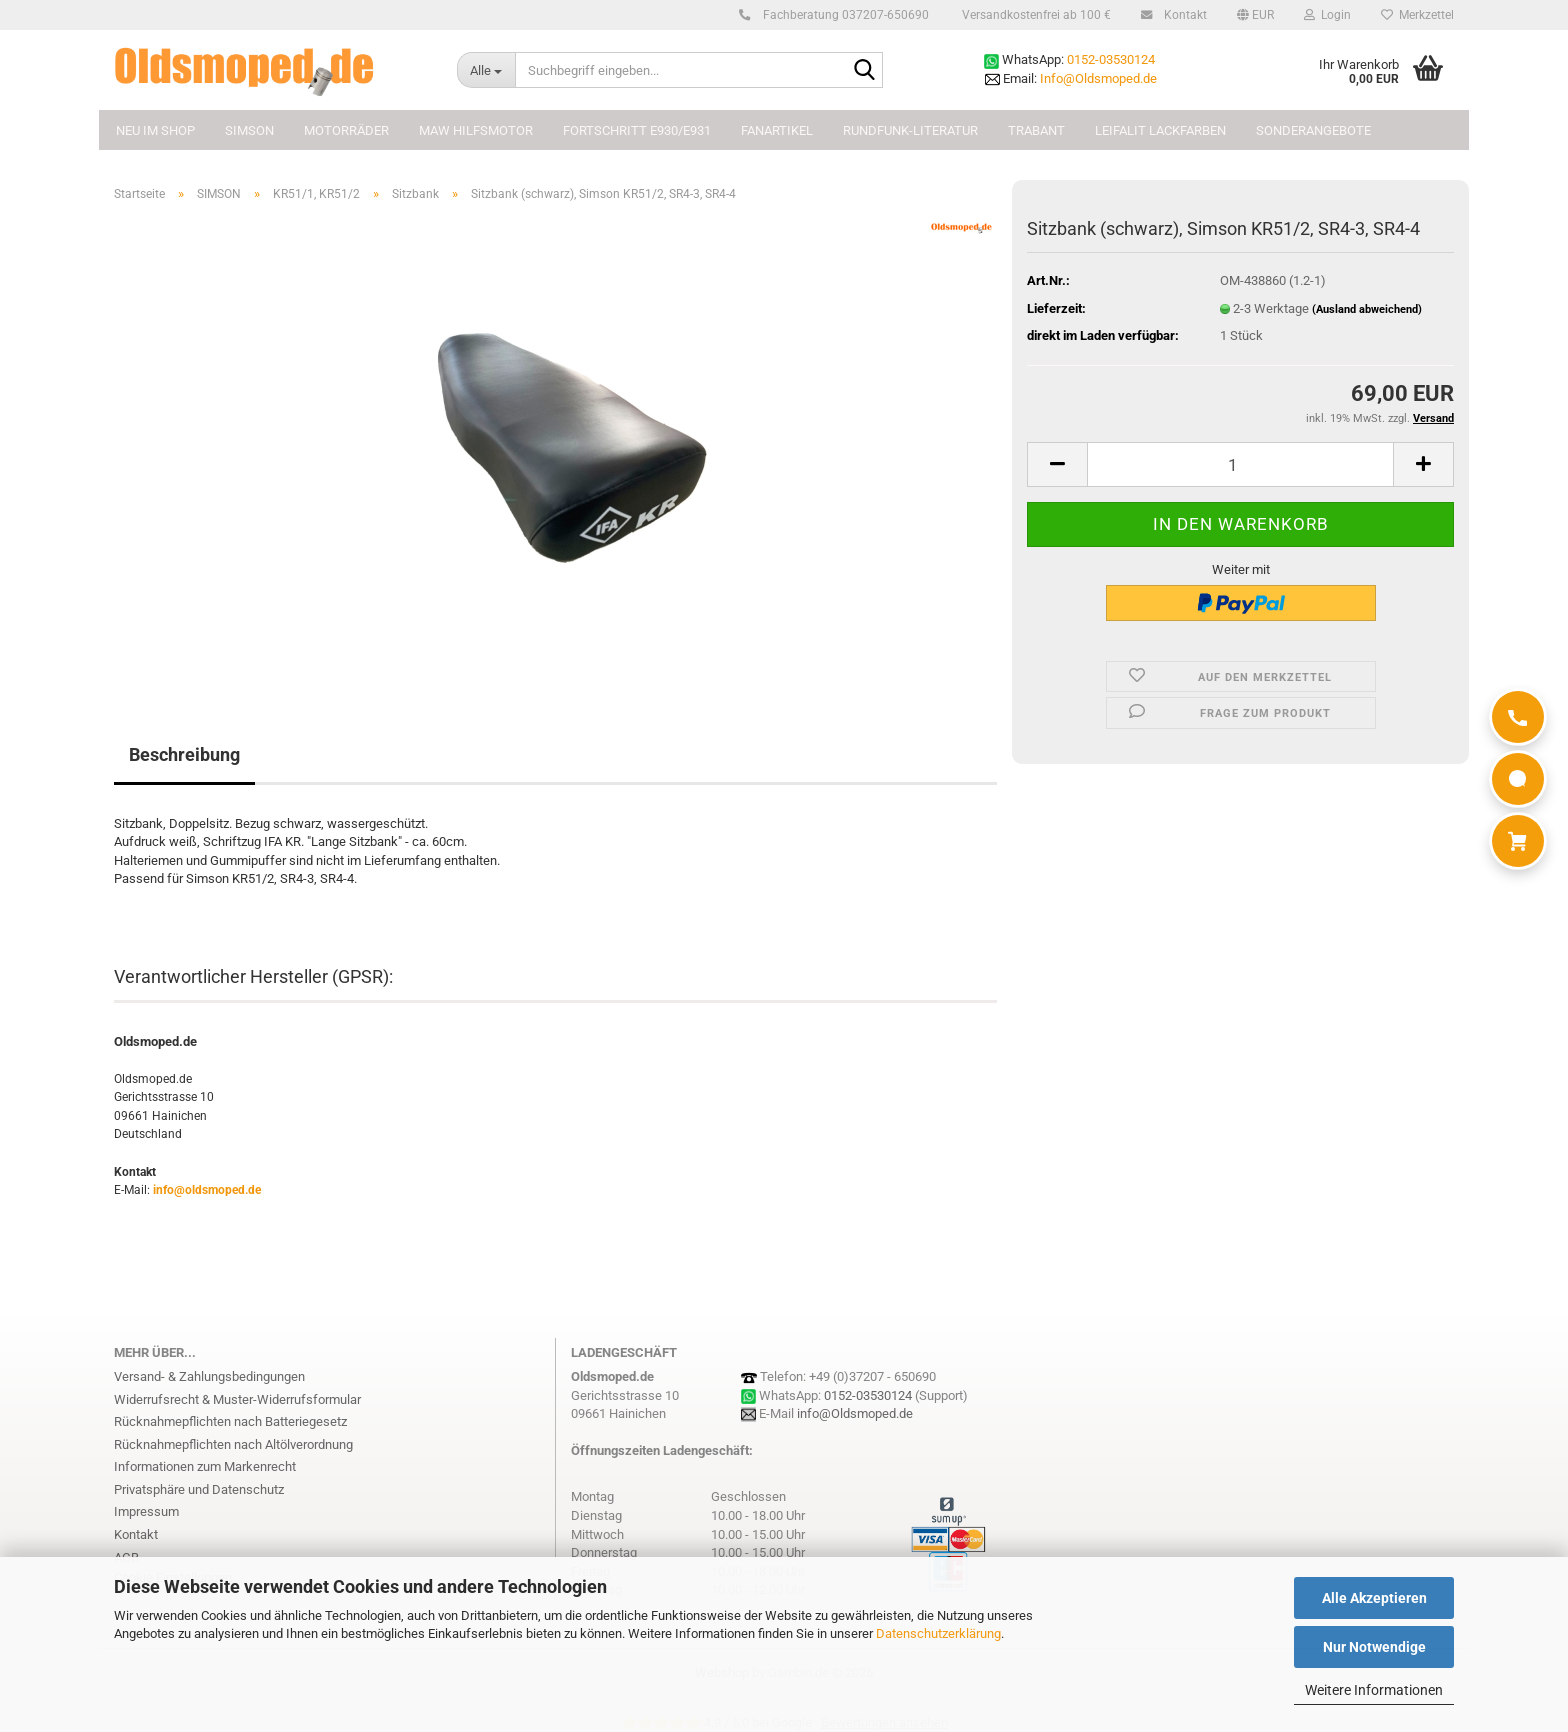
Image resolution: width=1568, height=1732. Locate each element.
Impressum (146, 1511)
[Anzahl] (1240, 464)
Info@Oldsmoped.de (1098, 78)
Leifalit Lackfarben (1160, 130)
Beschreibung (184, 754)
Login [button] (1327, 15)
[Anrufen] (1518, 717)
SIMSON (249, 130)
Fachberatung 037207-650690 (843, 15)
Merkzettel (1417, 15)
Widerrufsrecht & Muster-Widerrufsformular (237, 1399)
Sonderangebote (1313, 130)
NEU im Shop (155, 130)
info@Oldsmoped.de (855, 1413)
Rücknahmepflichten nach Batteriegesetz (230, 1421)
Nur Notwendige (1374, 1647)
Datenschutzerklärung (938, 1633)
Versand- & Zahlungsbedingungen (209, 1376)
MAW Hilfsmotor (476, 130)
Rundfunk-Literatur (910, 130)
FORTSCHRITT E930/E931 (637, 130)
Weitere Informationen (1374, 1690)
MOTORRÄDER (346, 130)
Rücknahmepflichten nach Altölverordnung (233, 1444)
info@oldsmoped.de (207, 1190)
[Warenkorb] (1518, 841)
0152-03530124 (1111, 59)
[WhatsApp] (1518, 779)
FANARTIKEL (777, 130)
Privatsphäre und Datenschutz (199, 1489)
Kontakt (1182, 15)
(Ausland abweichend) (1367, 309)
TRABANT (1036, 130)
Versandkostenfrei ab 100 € (1035, 15)
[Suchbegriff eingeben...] (486, 70)
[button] (1255, 15)
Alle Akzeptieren (1374, 1598)
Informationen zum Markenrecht (205, 1466)
